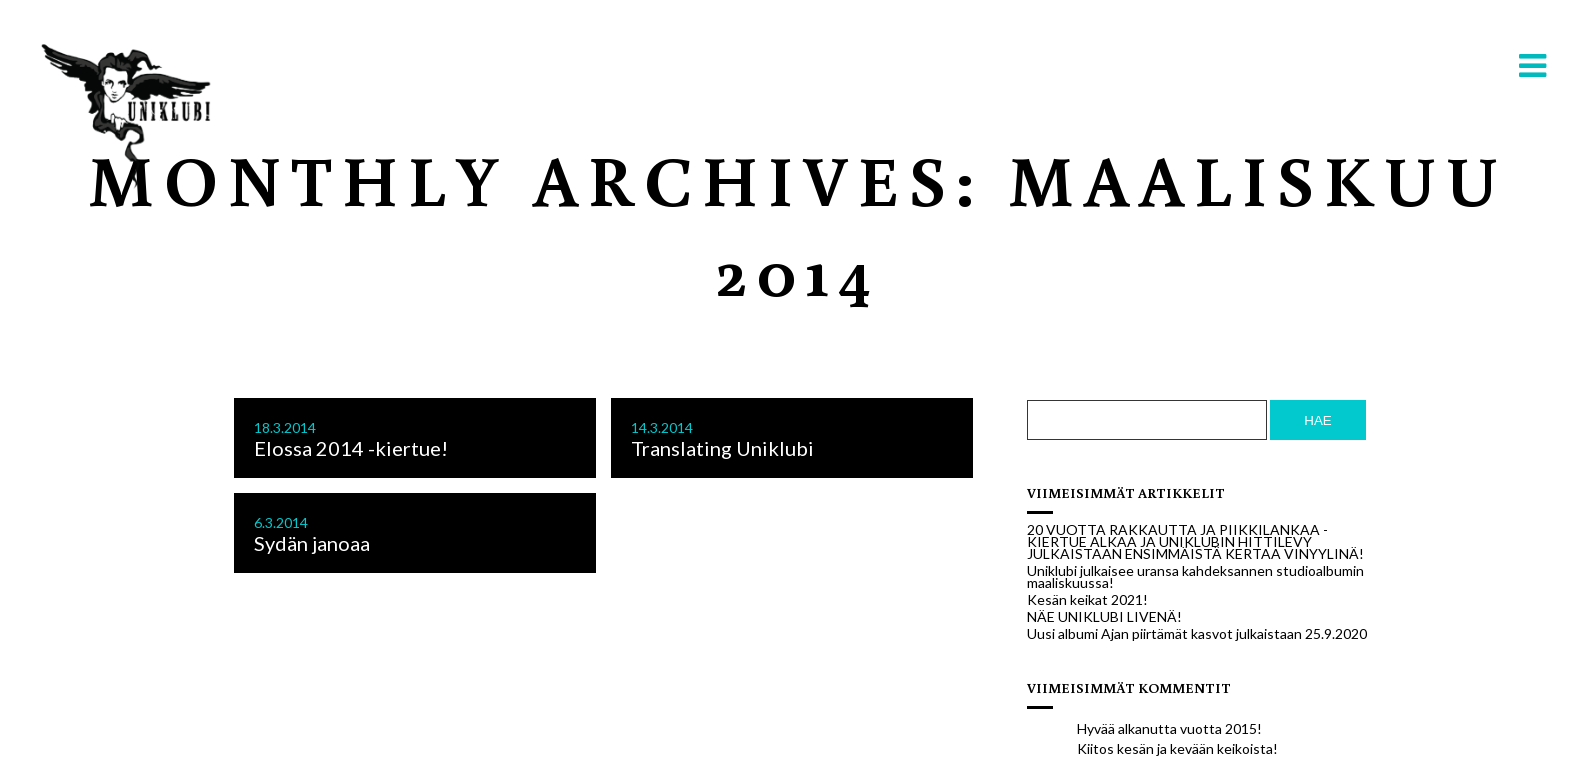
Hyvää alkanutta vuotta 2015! (1169, 728)
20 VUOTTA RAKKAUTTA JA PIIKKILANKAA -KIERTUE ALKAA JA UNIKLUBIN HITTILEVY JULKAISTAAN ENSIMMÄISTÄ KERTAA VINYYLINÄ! (1195, 542)
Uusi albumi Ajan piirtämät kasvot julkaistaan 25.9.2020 (1197, 634)
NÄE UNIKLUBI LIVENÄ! (1104, 617)
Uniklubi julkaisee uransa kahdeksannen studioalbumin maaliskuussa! (1195, 577)
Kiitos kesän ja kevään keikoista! (1177, 748)
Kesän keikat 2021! (1087, 600)
